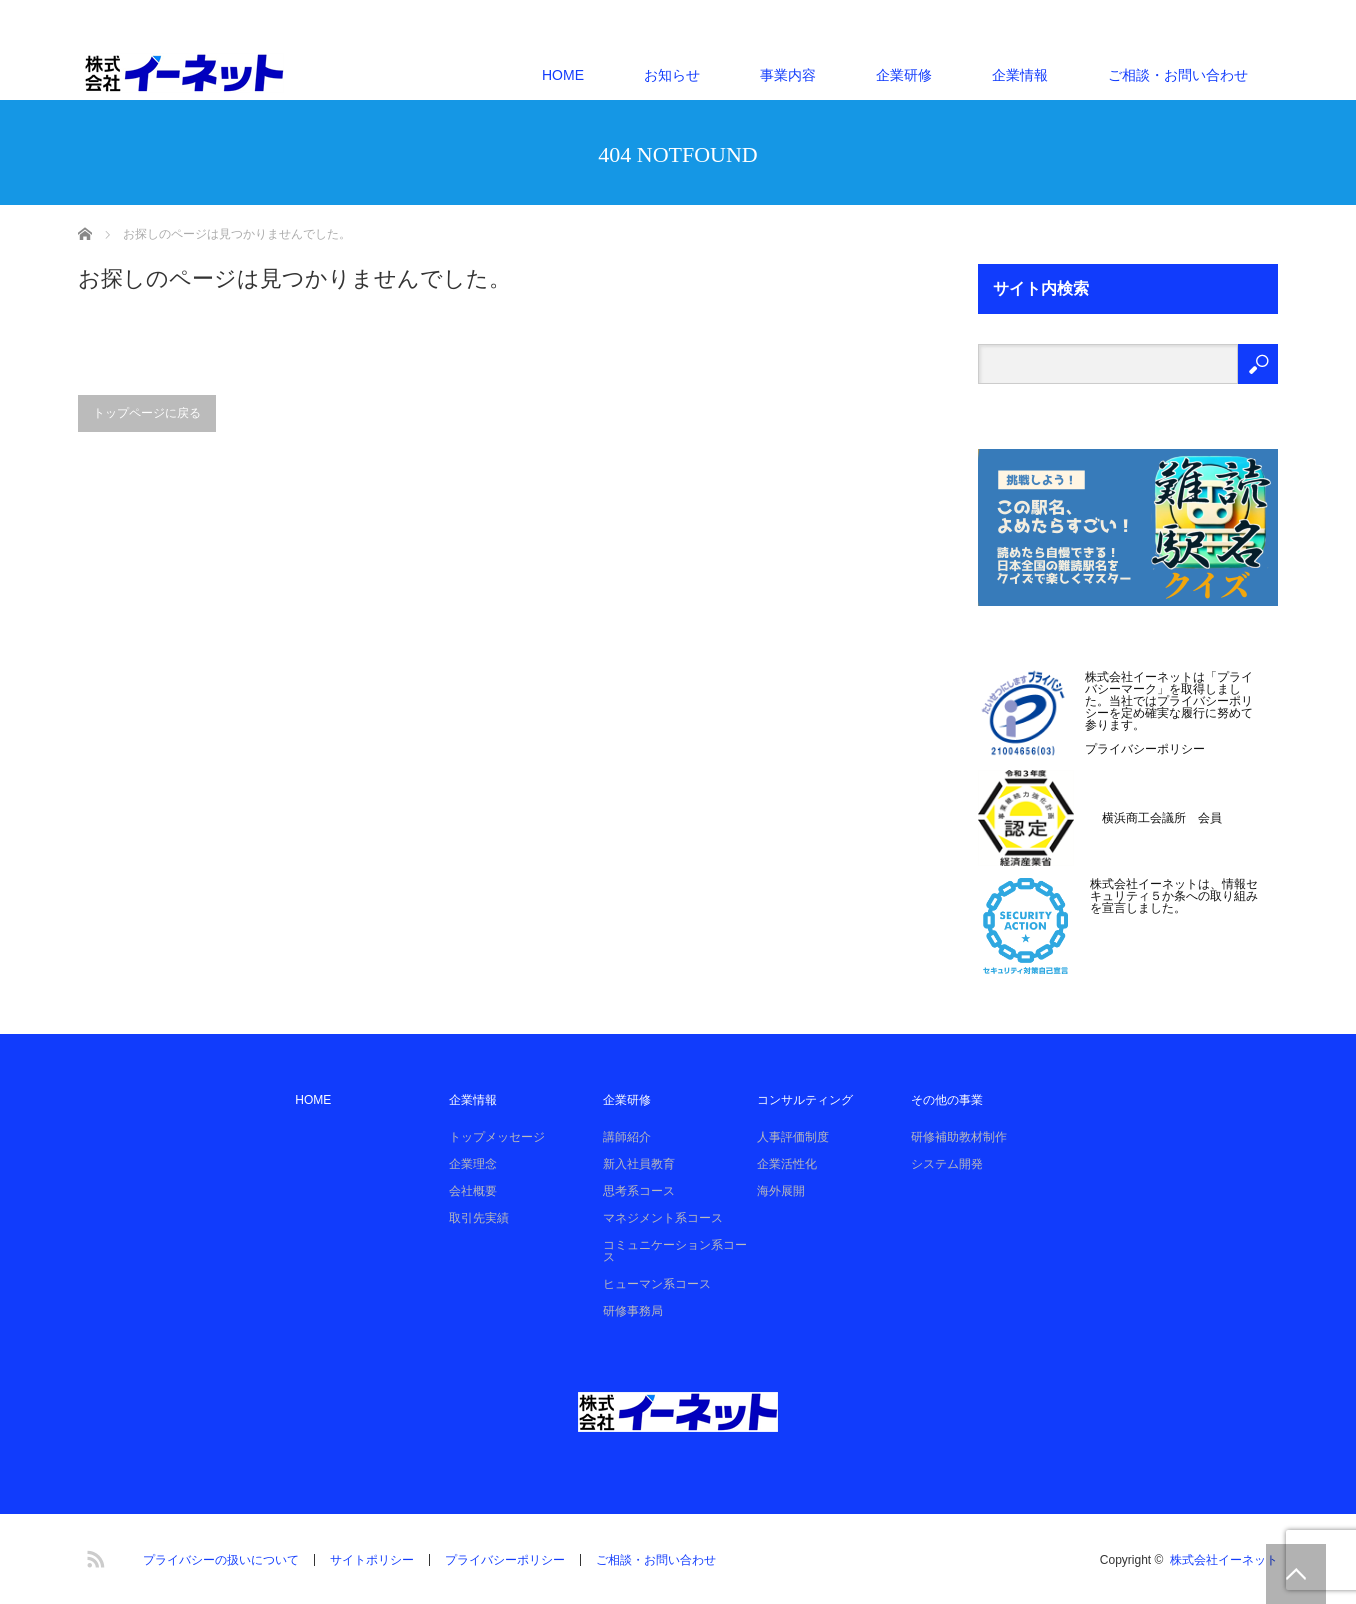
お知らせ (672, 75)
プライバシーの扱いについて (221, 1560)
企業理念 (473, 1164)
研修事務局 (633, 1311)
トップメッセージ (497, 1137)
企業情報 (1020, 75)
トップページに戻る (147, 413)
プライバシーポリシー (1145, 749)
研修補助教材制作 (959, 1137)
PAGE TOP (1296, 1574)
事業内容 (788, 75)
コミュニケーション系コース (675, 1251)
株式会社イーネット (1224, 1560)
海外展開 (781, 1191)
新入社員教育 (639, 1164)
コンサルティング (805, 1100)
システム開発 (947, 1164)
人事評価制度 (793, 1137)
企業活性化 (787, 1164)
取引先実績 (479, 1218)
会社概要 (473, 1191)
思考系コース (639, 1191)
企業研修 (904, 75)
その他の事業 (947, 1100)
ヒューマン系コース (657, 1284)
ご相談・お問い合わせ (1178, 75)
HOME (563, 75)
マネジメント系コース (663, 1218)
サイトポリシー (372, 1560)
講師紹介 (627, 1137)
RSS (93, 1556)
